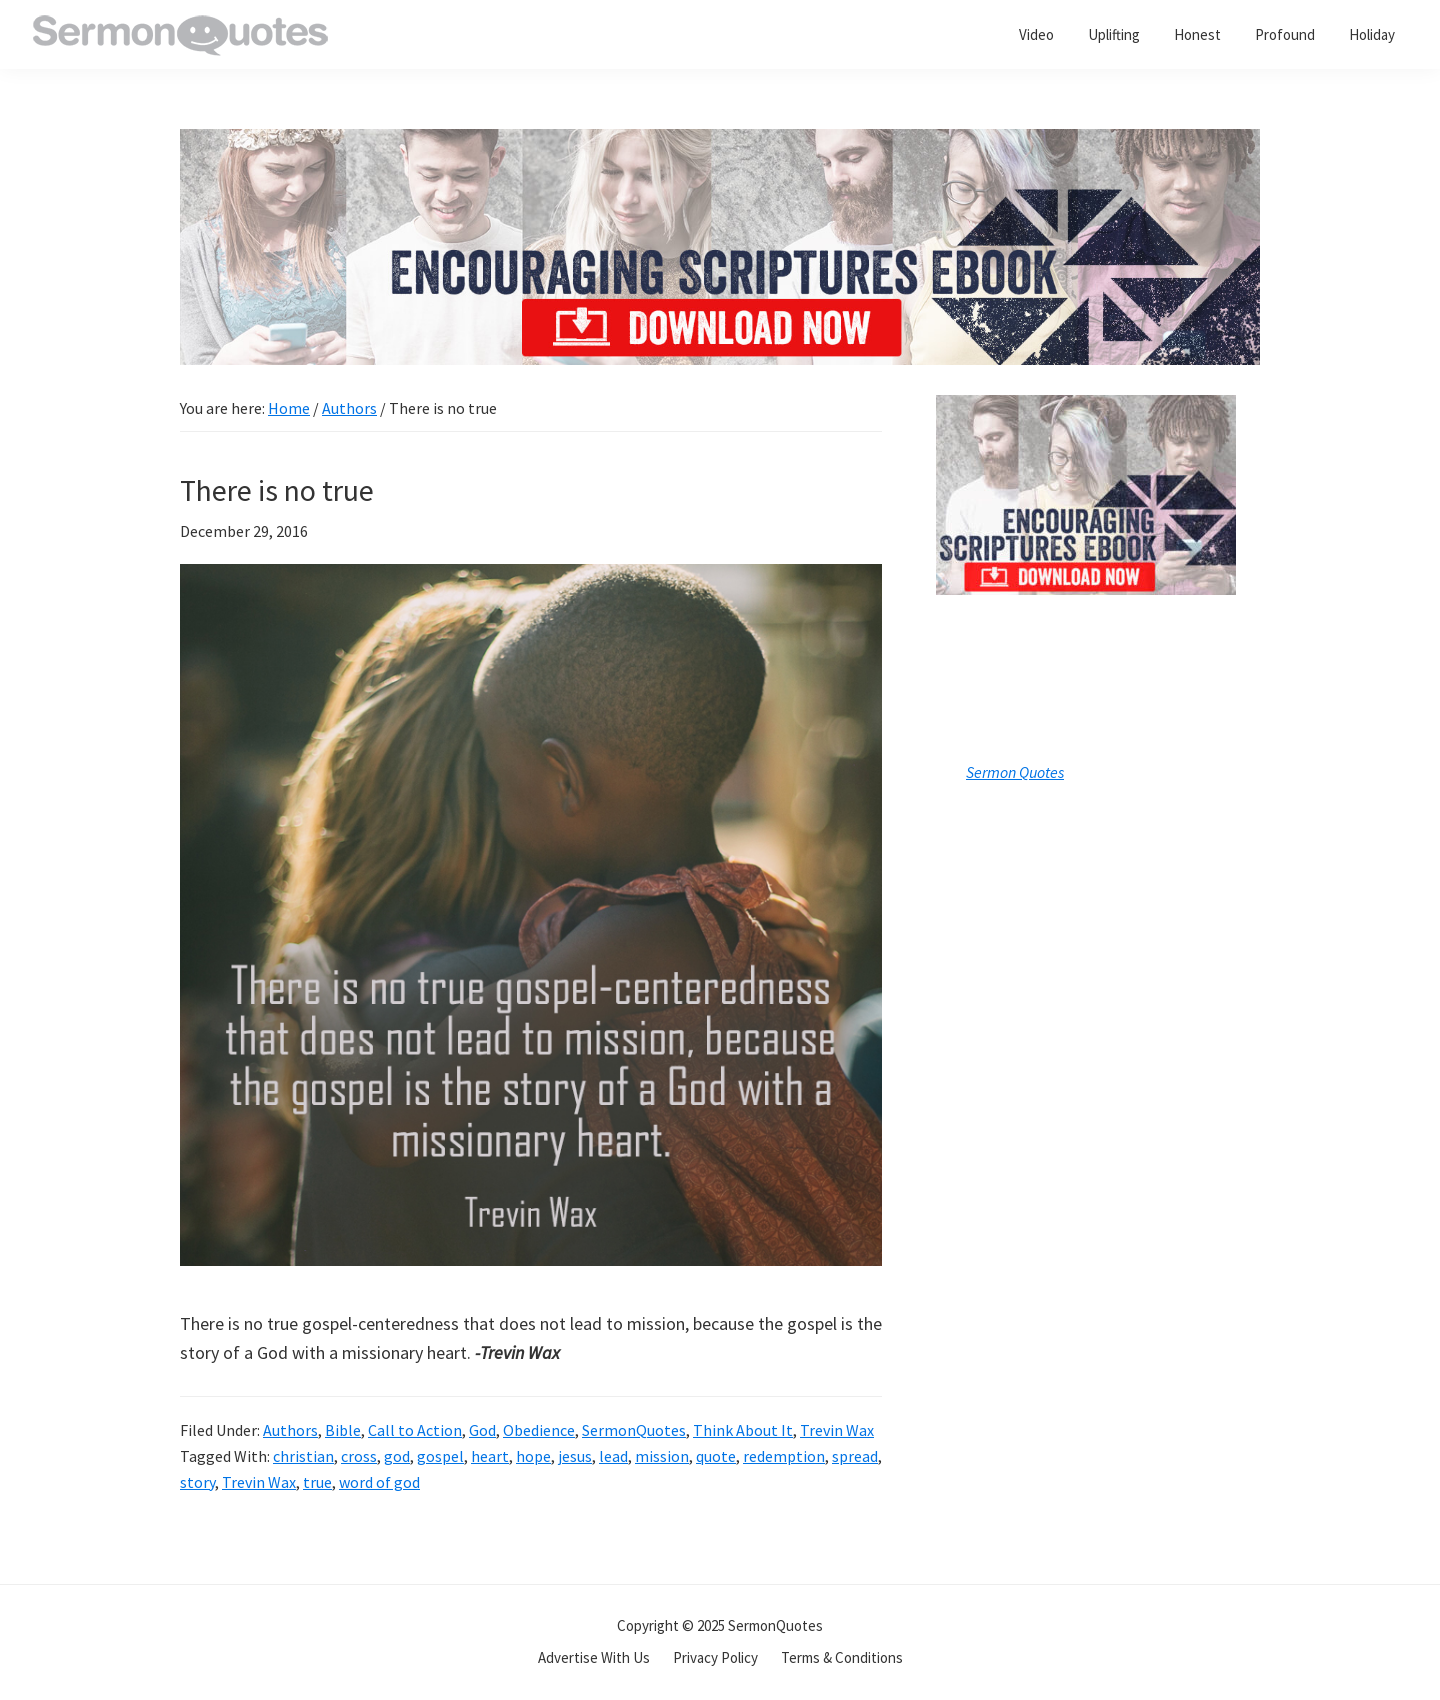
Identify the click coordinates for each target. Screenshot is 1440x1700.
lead (613, 1456)
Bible (343, 1430)
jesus (575, 1456)
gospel (440, 1456)
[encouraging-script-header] (720, 143)
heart (490, 1456)
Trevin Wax (837, 1430)
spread (855, 1456)
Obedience (539, 1430)
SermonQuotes (634, 1430)
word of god (379, 1482)
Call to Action (415, 1430)
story (197, 1482)
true (317, 1482)
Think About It (743, 1430)
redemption (784, 1456)
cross (359, 1456)
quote (716, 1456)
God (482, 1430)
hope (533, 1456)
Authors (290, 1430)
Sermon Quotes (1015, 772)
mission (662, 1456)
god (397, 1456)
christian (303, 1456)
